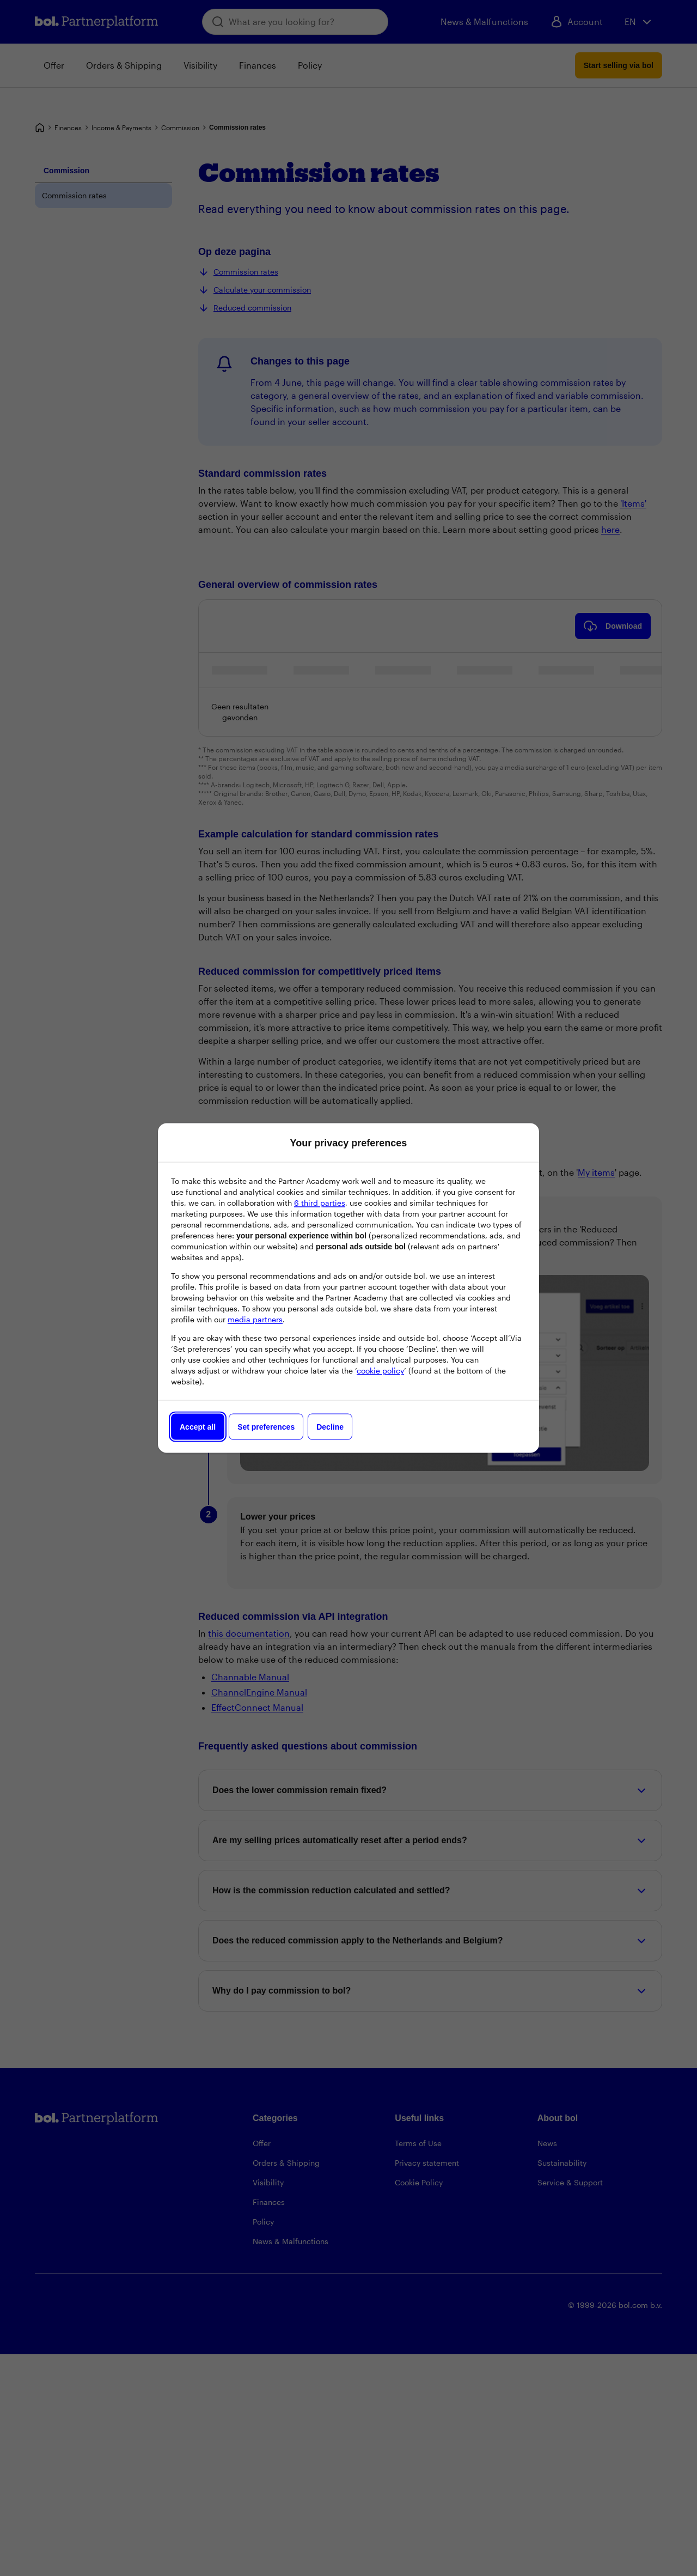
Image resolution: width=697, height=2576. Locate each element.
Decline (330, 1427)
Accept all (198, 1427)
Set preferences (266, 1427)
